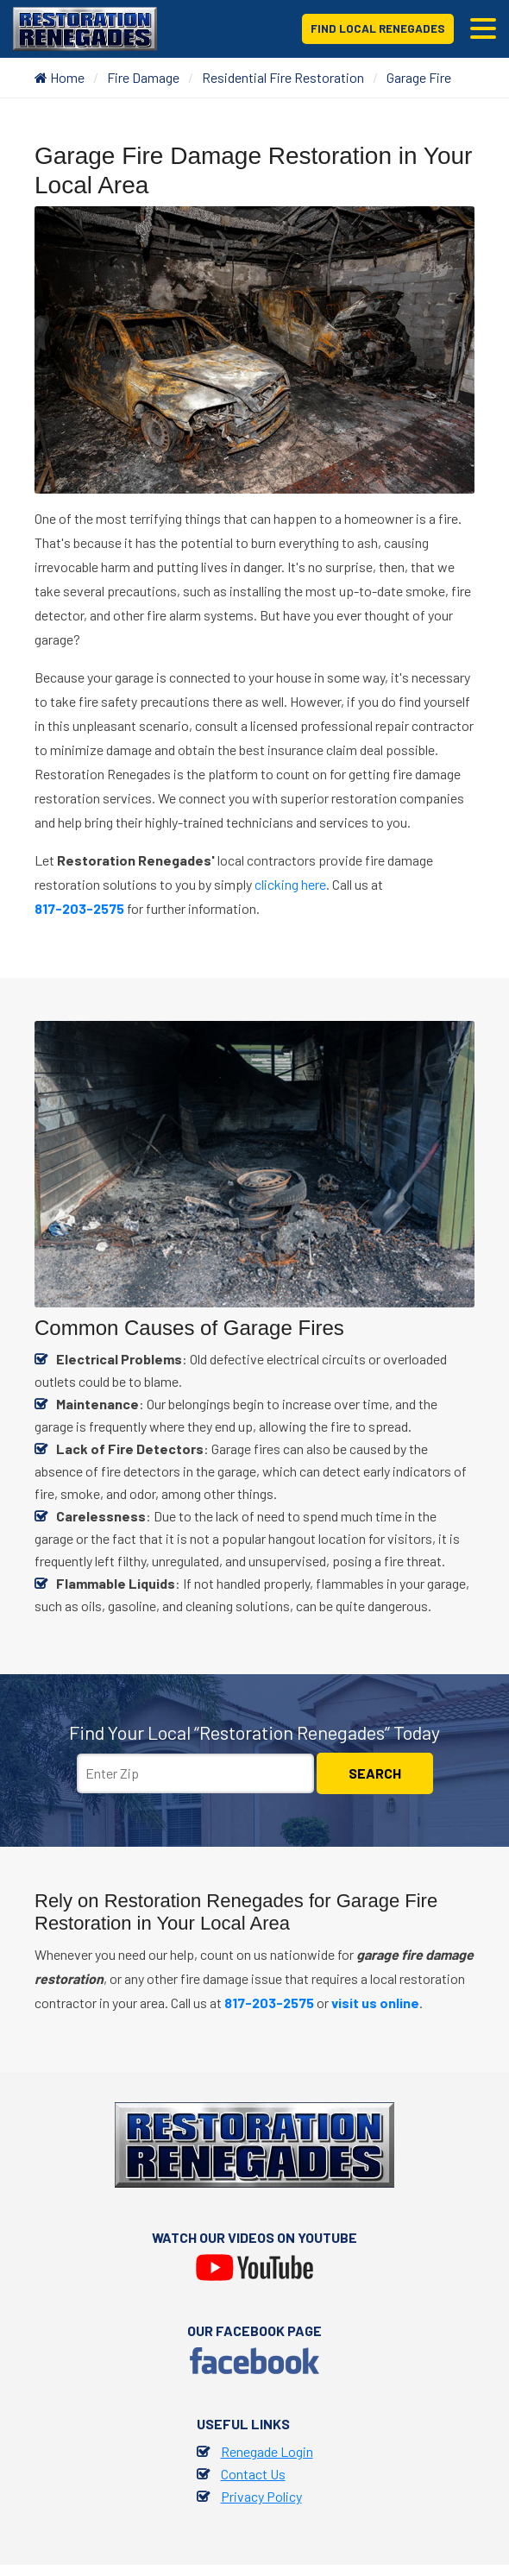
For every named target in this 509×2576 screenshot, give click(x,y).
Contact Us (253, 2474)
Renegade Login (267, 2451)
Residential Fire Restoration (283, 77)
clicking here (290, 884)
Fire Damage (143, 77)
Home (60, 77)
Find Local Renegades (376, 28)
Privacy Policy (261, 2496)
